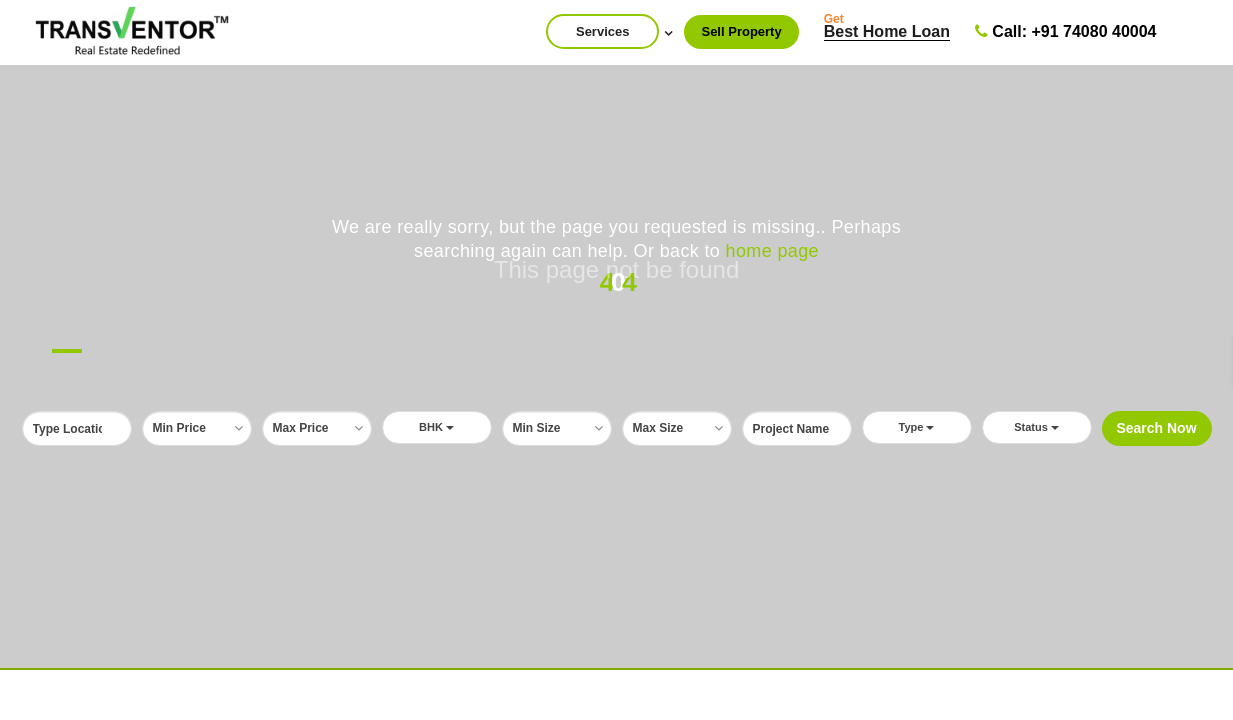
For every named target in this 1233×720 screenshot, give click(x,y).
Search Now (1156, 428)
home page (772, 251)
